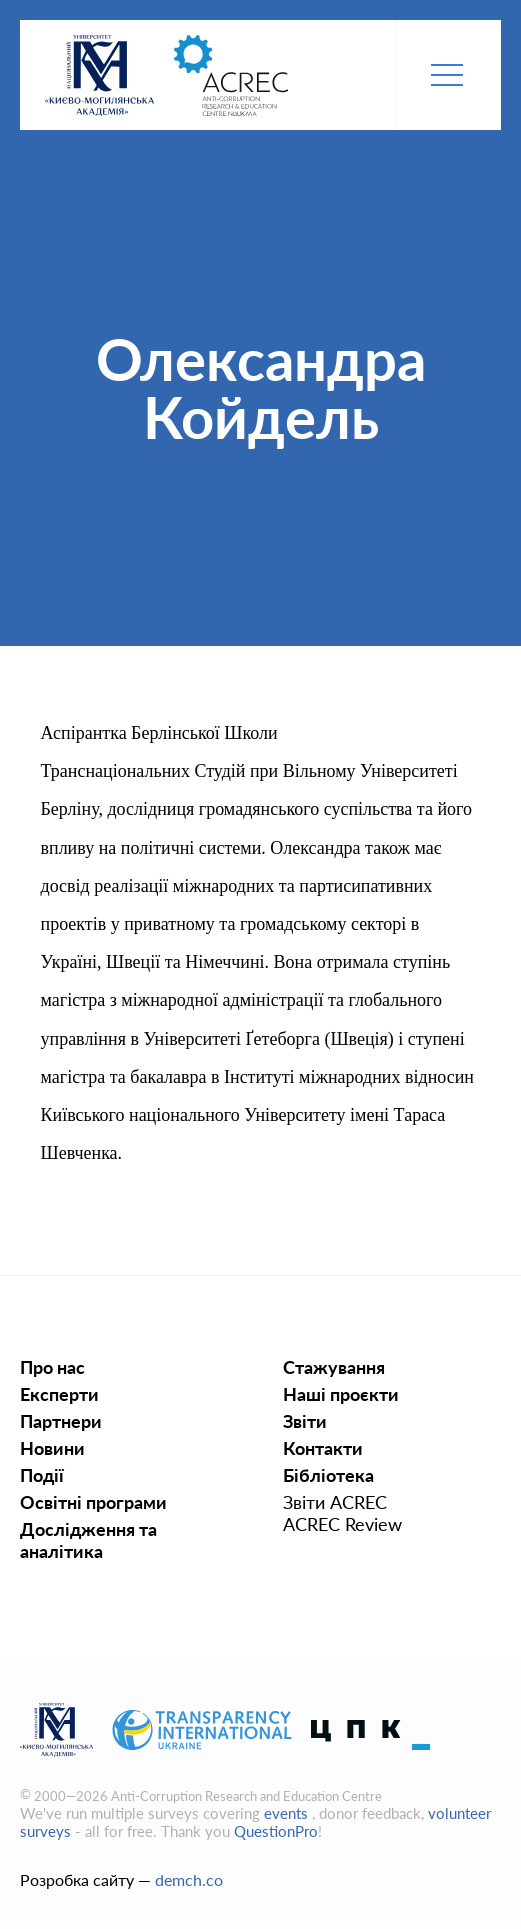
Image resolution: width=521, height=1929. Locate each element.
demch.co (189, 1879)
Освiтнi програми (93, 1502)
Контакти (323, 1448)
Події (42, 1475)
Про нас (52, 1367)
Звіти (305, 1421)
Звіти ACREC (335, 1502)
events (288, 1813)
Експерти (59, 1394)
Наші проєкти (341, 1394)
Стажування (334, 1367)
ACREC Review (342, 1524)
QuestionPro (276, 1831)
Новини (52, 1448)
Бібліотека (328, 1475)
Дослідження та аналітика (88, 1540)
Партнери (61, 1421)
